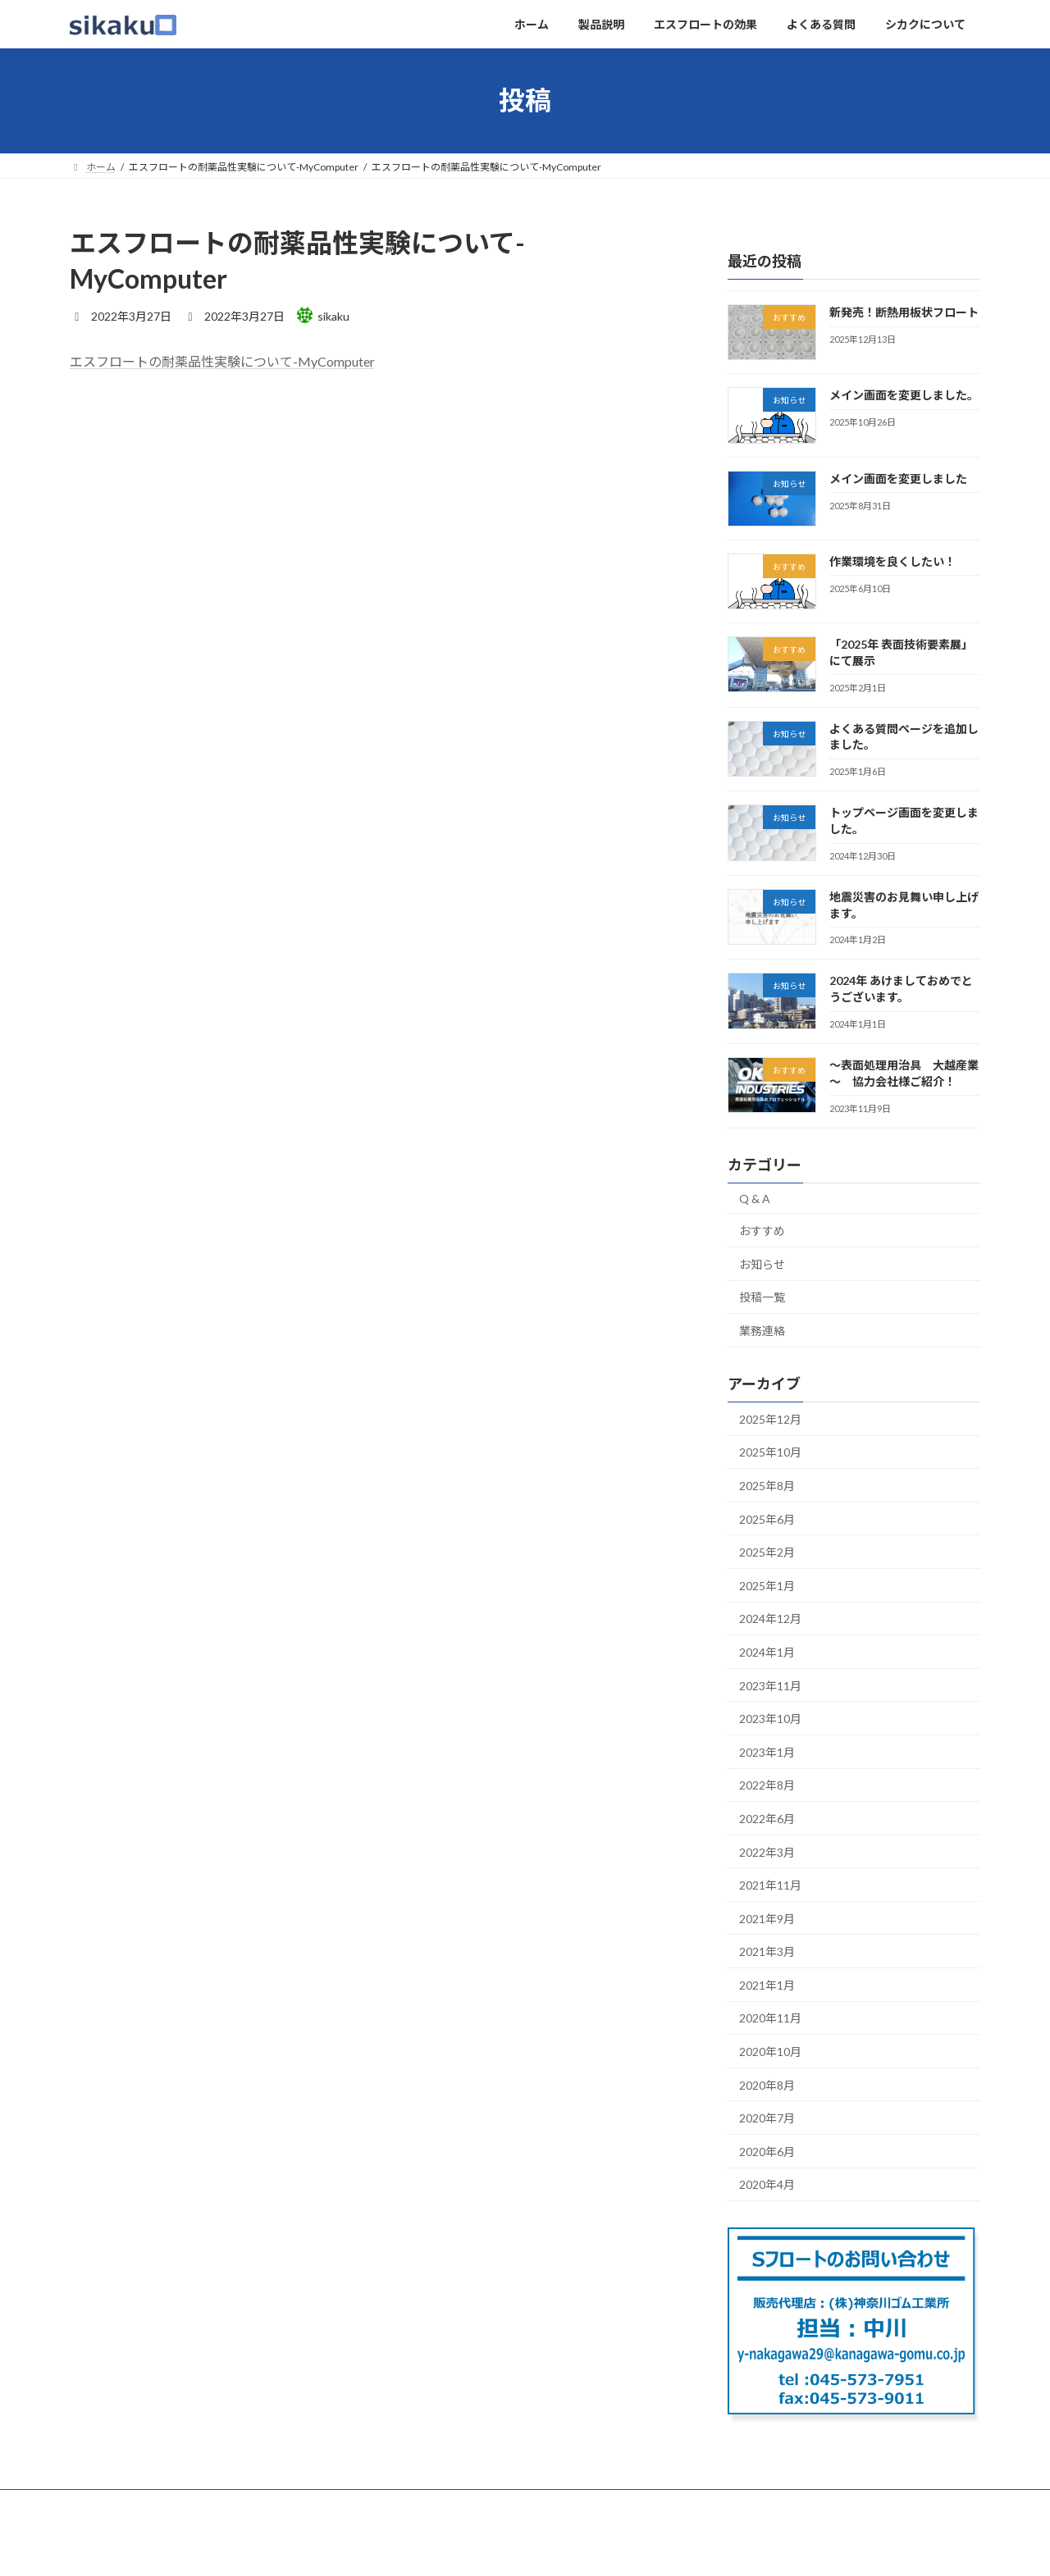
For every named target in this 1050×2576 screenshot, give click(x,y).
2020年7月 (767, 2118)
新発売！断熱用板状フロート (904, 312)
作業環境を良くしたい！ (892, 561)
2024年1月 (767, 1652)
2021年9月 (767, 1918)
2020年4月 (767, 2184)
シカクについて (464, 2504)
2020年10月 (770, 2052)
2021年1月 (767, 1984)
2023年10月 (770, 1719)
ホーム (100, 2504)
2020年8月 (767, 2084)
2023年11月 (770, 1685)
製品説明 (166, 2504)
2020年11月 (770, 2018)
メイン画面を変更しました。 (904, 395)
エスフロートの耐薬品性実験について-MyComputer (222, 361)
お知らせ (762, 1263)
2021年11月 (770, 1885)
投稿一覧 (762, 1297)
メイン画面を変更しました (898, 478)
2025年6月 (767, 1518)
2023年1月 (767, 1751)
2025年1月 (767, 1585)
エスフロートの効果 (262, 2504)
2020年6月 (767, 2151)
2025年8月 (767, 1486)
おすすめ (762, 1231)
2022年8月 (767, 1785)
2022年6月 (767, 1819)
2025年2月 (767, 1552)
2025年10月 (770, 1452)
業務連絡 (762, 1331)
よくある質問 (368, 2504)
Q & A (754, 1198)
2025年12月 (770, 1418)
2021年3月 (767, 1951)
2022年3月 (767, 1851)
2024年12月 (770, 1618)
